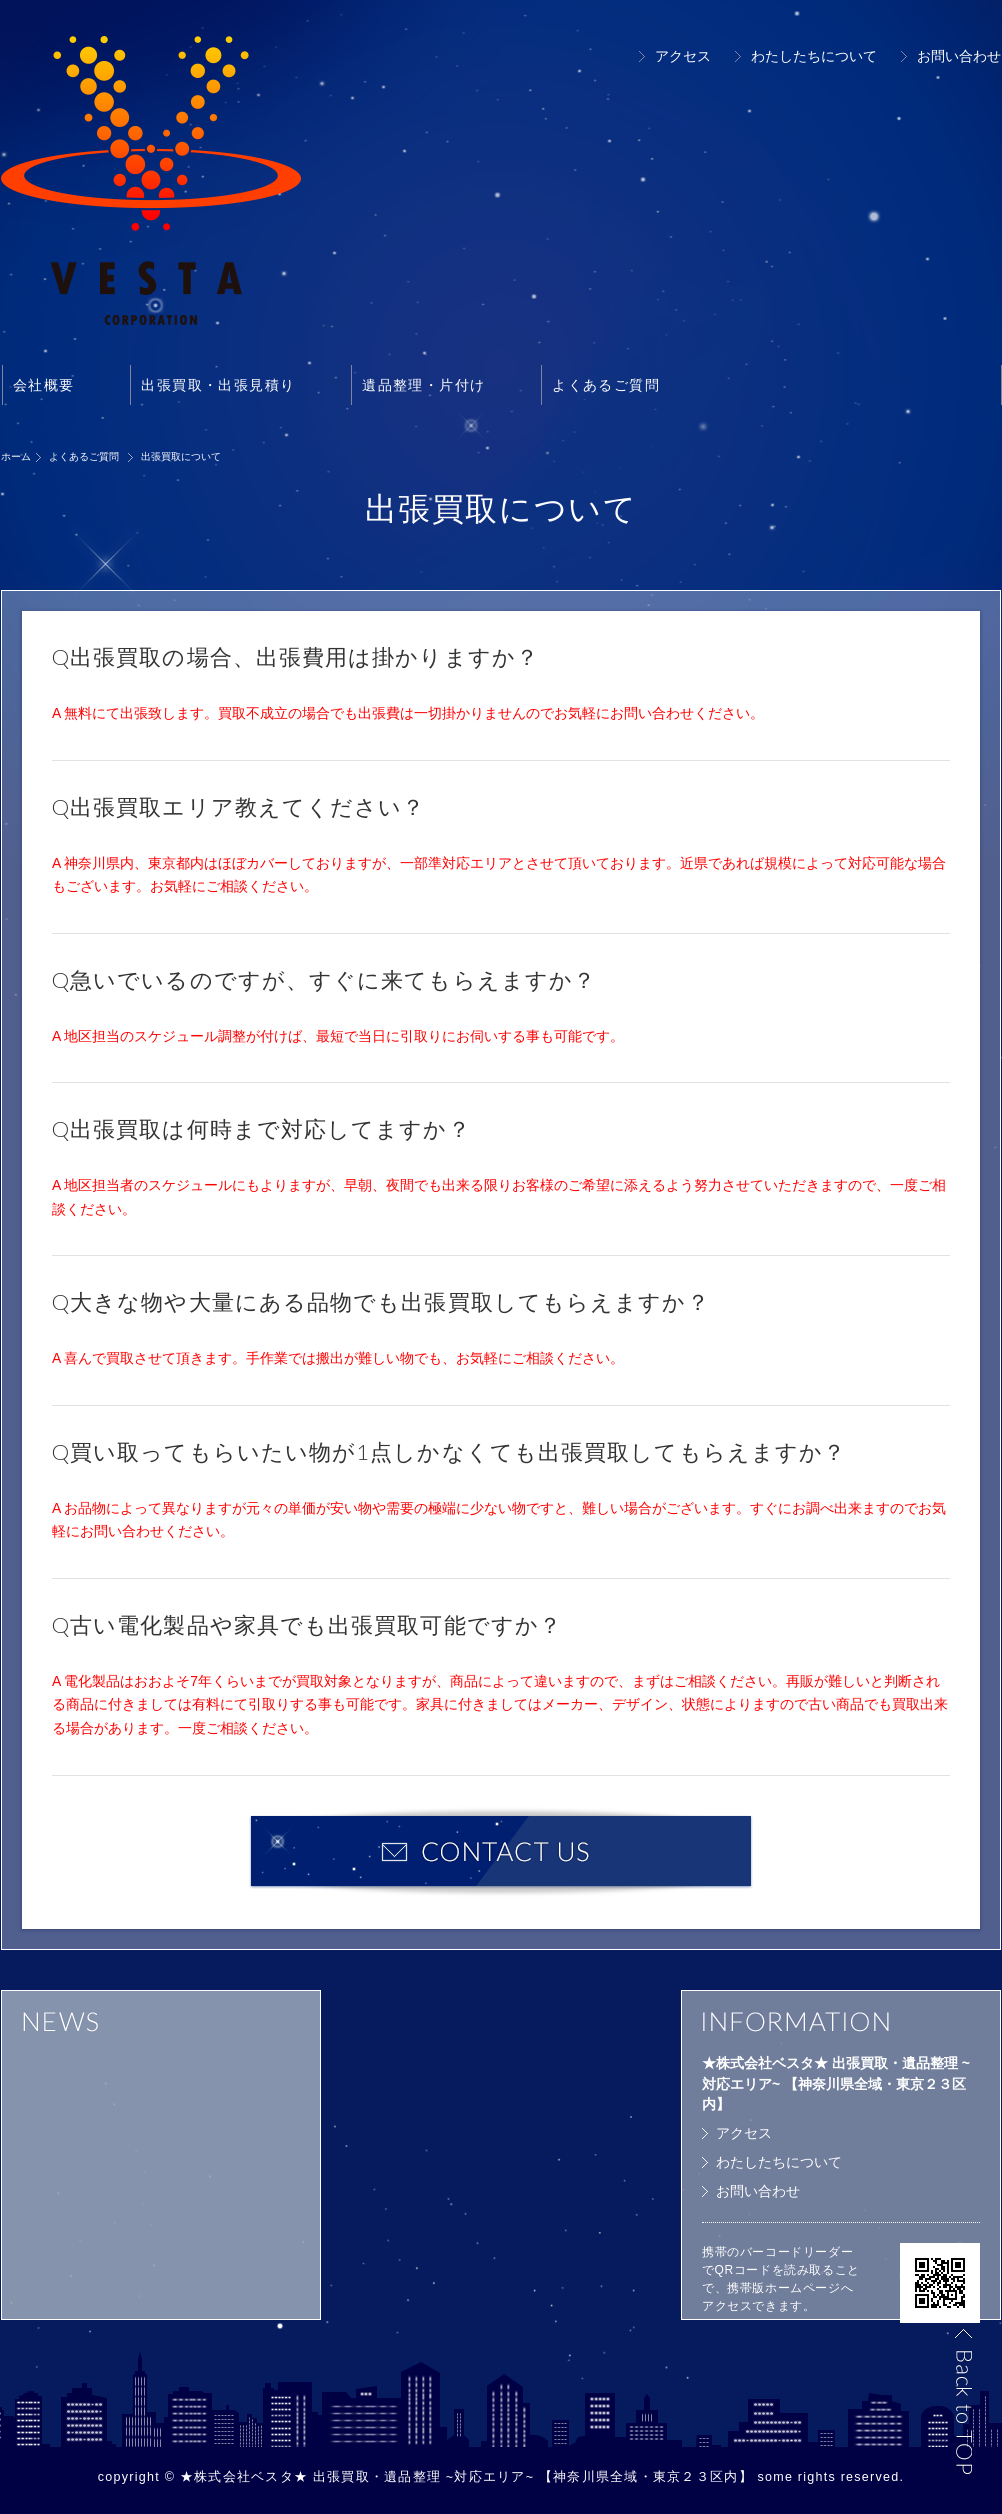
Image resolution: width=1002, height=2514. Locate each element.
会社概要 (44, 385)
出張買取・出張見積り (218, 385)
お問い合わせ (959, 56)
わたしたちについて (814, 56)
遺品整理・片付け (423, 385)
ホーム (16, 457)
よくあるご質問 (606, 385)
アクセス (683, 56)
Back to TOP (963, 2401)
